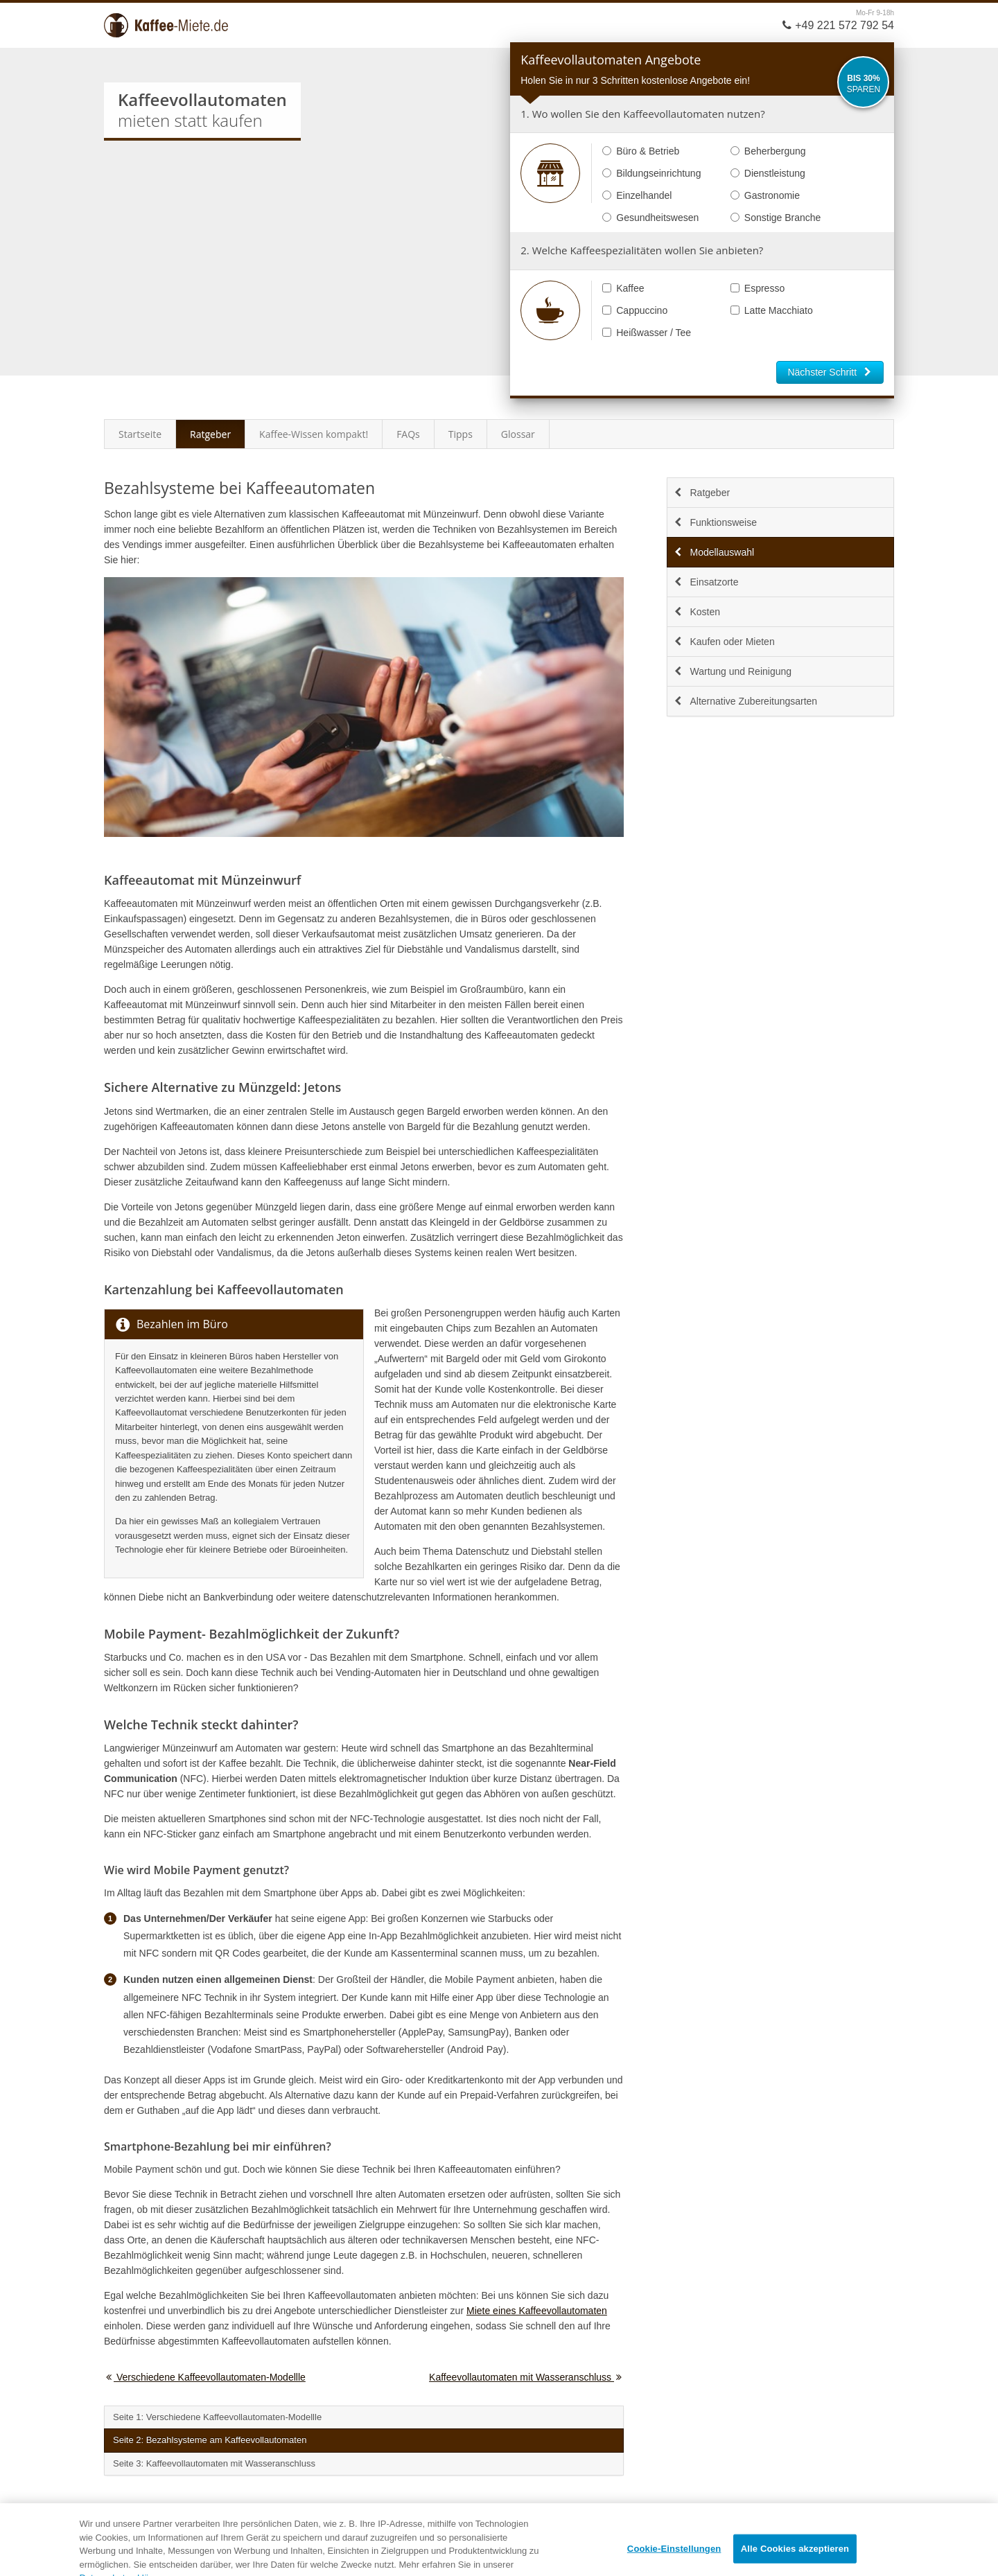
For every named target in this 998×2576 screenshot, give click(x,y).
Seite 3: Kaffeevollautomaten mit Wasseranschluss (214, 2463)
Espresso (757, 288)
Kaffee (623, 288)
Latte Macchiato (771, 310)
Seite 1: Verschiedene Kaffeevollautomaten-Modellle (217, 2417)
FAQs (408, 434)
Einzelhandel (637, 195)
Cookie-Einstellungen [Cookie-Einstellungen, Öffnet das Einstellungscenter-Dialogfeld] (674, 2560)
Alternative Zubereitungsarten (745, 701)
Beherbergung (768, 151)
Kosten (696, 611)
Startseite (140, 434)
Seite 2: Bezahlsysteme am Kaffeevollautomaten (209, 2440)
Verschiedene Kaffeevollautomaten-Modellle (205, 2377)
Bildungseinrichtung (651, 173)
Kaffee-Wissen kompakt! (313, 434)
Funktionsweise (715, 522)
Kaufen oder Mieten (723, 641)
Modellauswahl (713, 552)
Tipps (460, 434)
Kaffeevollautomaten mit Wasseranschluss (526, 2377)
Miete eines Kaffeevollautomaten (536, 2310)
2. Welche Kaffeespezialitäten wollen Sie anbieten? (641, 250)
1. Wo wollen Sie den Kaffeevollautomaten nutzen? (642, 114)
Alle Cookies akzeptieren (795, 2560)
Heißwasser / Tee (646, 332)
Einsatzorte (705, 582)
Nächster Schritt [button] (829, 372)
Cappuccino (634, 310)
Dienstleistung (767, 173)
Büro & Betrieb (640, 151)
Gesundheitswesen (650, 217)
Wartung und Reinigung (732, 671)
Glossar (518, 434)
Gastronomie (765, 195)
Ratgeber (210, 434)
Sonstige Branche (775, 217)
